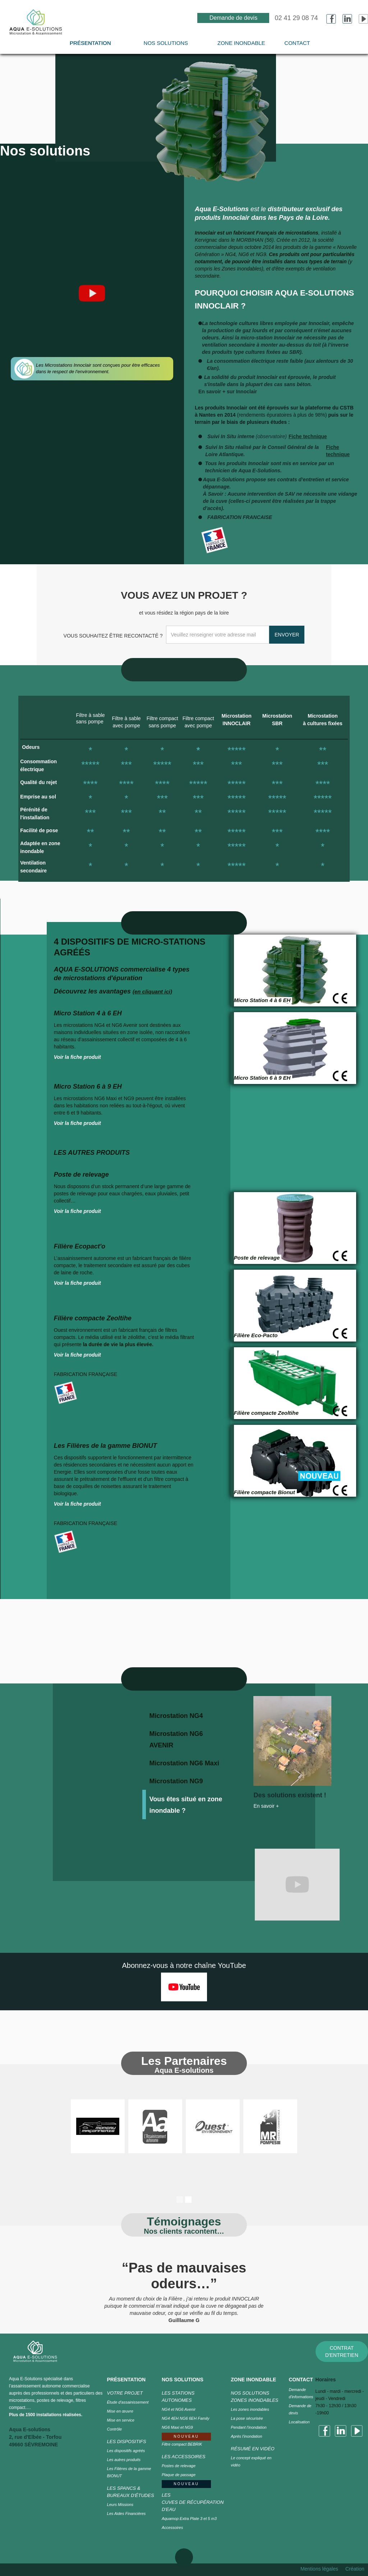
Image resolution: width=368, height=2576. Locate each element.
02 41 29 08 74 (296, 18)
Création (354, 2569)
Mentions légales (319, 2569)
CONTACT (297, 43)
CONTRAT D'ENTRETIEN (341, 2351)
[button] (166, 47)
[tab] (190, 1715)
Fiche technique (308, 436)
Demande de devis (233, 18)
